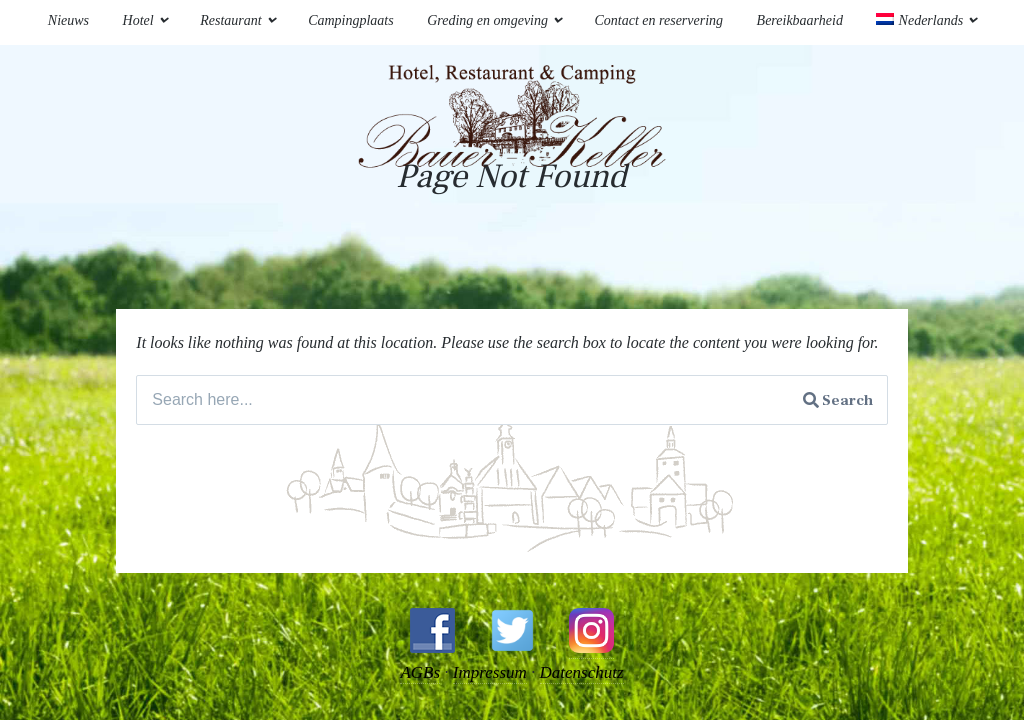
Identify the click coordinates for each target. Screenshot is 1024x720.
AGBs (420, 672)
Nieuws (68, 20)
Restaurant (230, 20)
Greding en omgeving (487, 20)
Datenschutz (582, 672)
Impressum (490, 672)
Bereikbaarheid (800, 20)
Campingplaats (351, 20)
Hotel (138, 20)
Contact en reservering (659, 20)
